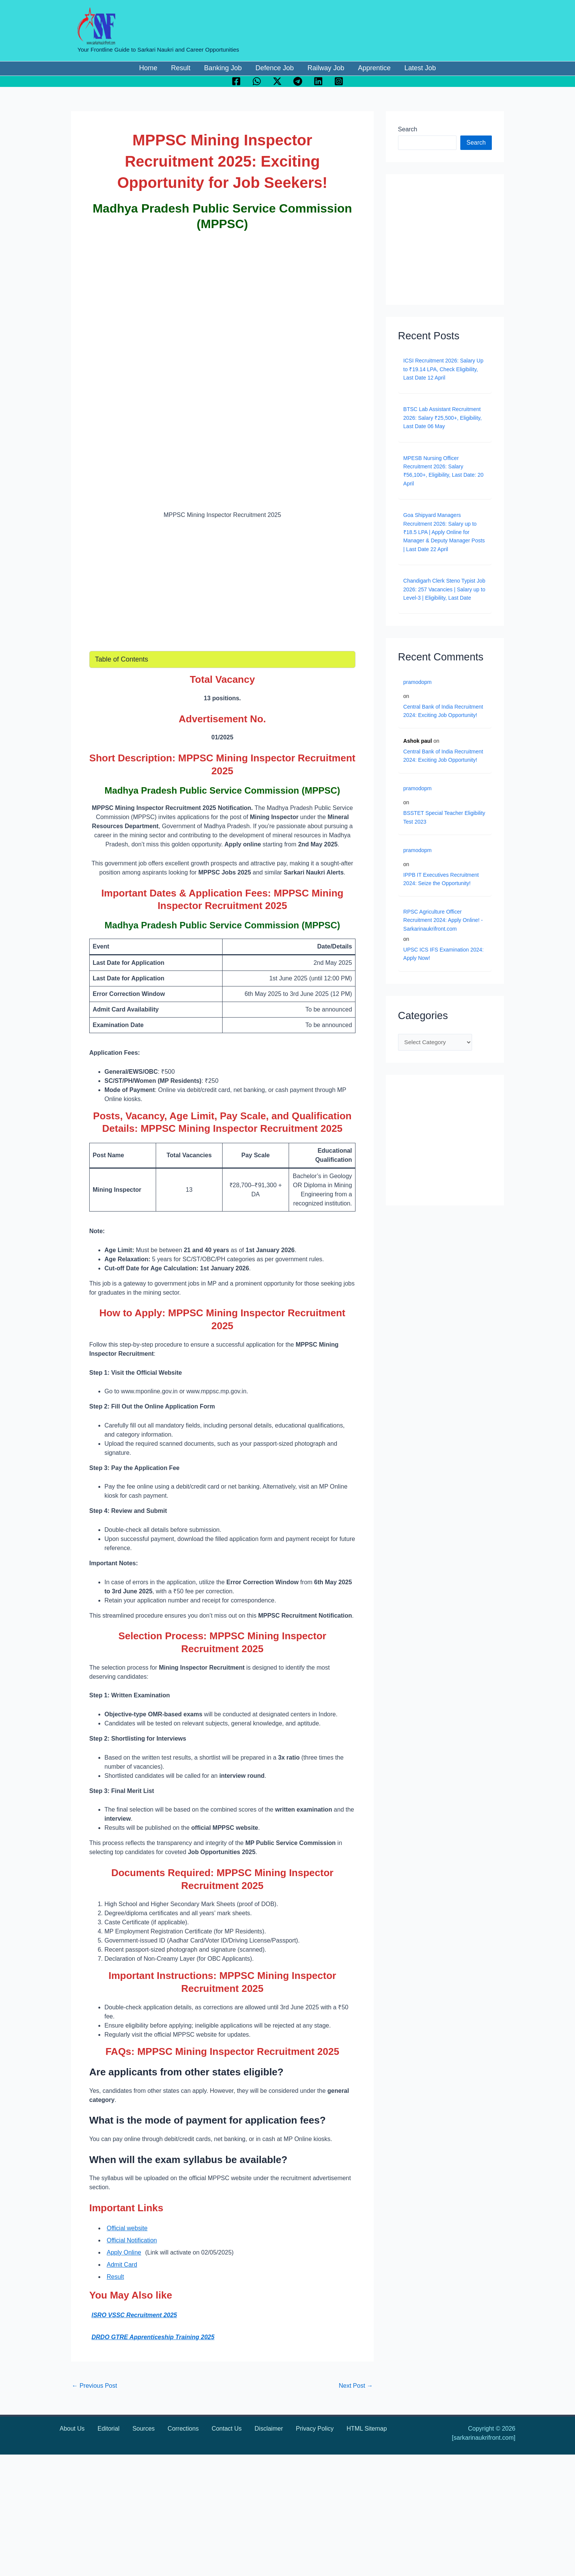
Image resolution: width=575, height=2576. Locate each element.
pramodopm (417, 682)
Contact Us (227, 2428)
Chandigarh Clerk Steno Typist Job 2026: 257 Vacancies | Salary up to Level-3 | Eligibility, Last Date (444, 589)
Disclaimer (268, 2428)
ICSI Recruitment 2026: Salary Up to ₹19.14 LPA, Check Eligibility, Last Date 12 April (443, 369)
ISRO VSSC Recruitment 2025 (134, 2315)
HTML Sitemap (367, 2428)
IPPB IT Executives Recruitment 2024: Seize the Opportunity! (441, 879)
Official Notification (132, 2240)
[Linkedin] (318, 81)
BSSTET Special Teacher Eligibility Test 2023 (444, 817)
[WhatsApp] (256, 81)
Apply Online (124, 2252)
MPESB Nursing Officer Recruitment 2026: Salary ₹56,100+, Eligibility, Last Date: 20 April (443, 471)
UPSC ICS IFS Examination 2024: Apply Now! (443, 954)
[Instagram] (338, 81)
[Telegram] (297, 81)
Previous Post (94, 2386)
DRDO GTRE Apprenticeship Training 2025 (153, 2337)
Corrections (183, 2428)
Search (407, 129)
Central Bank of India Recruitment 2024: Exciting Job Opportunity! (443, 711)
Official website (127, 2228)
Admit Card (122, 2264)
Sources (144, 2428)
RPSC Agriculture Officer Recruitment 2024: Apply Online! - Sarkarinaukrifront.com (443, 920)
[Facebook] (236, 81)
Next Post (356, 2386)
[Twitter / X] (277, 81)
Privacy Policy (315, 2428)
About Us (72, 2428)
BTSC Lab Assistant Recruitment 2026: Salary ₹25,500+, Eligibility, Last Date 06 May (442, 417)
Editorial (109, 2428)
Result (115, 2276)
